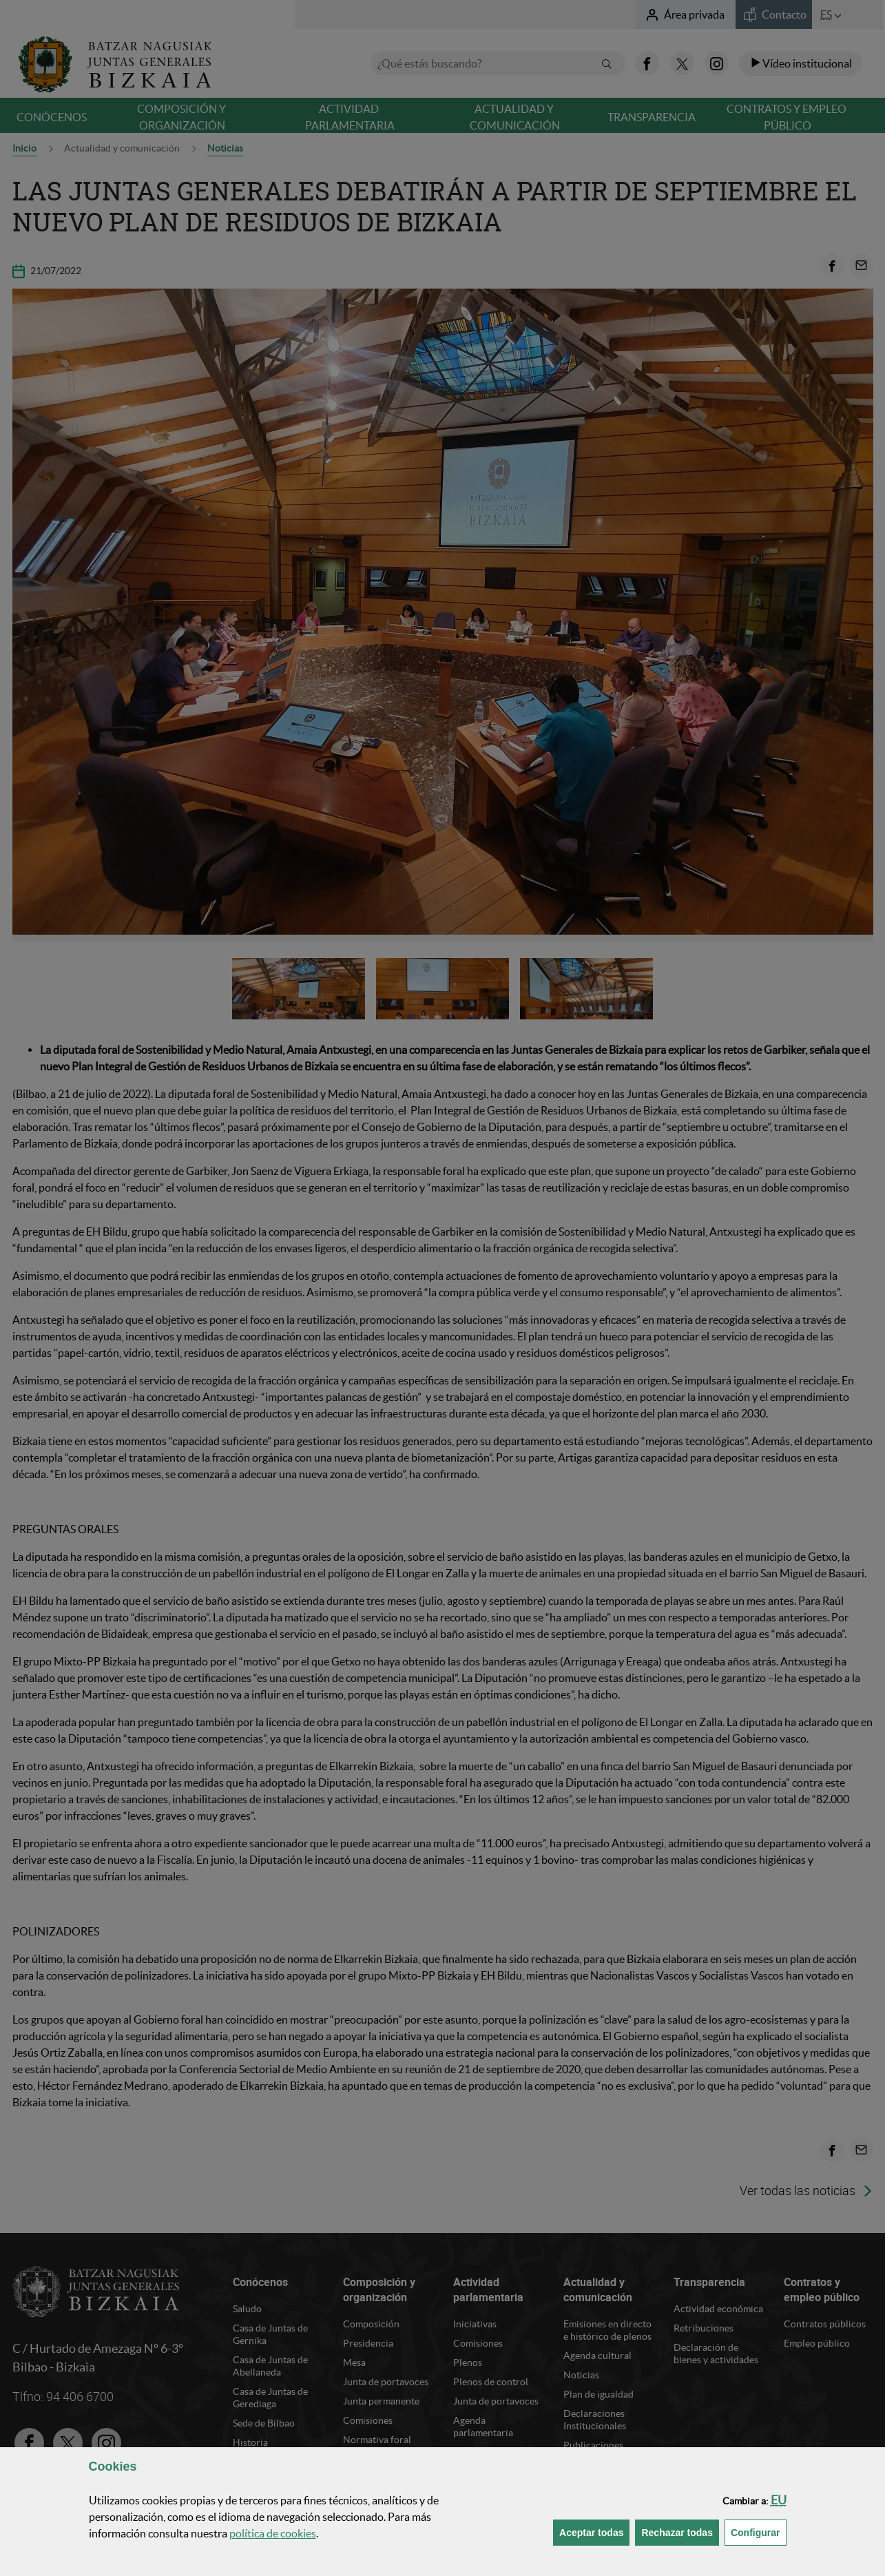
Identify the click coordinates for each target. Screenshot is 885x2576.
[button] (779, 2500)
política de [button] (272, 2533)
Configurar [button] (759, 2531)
